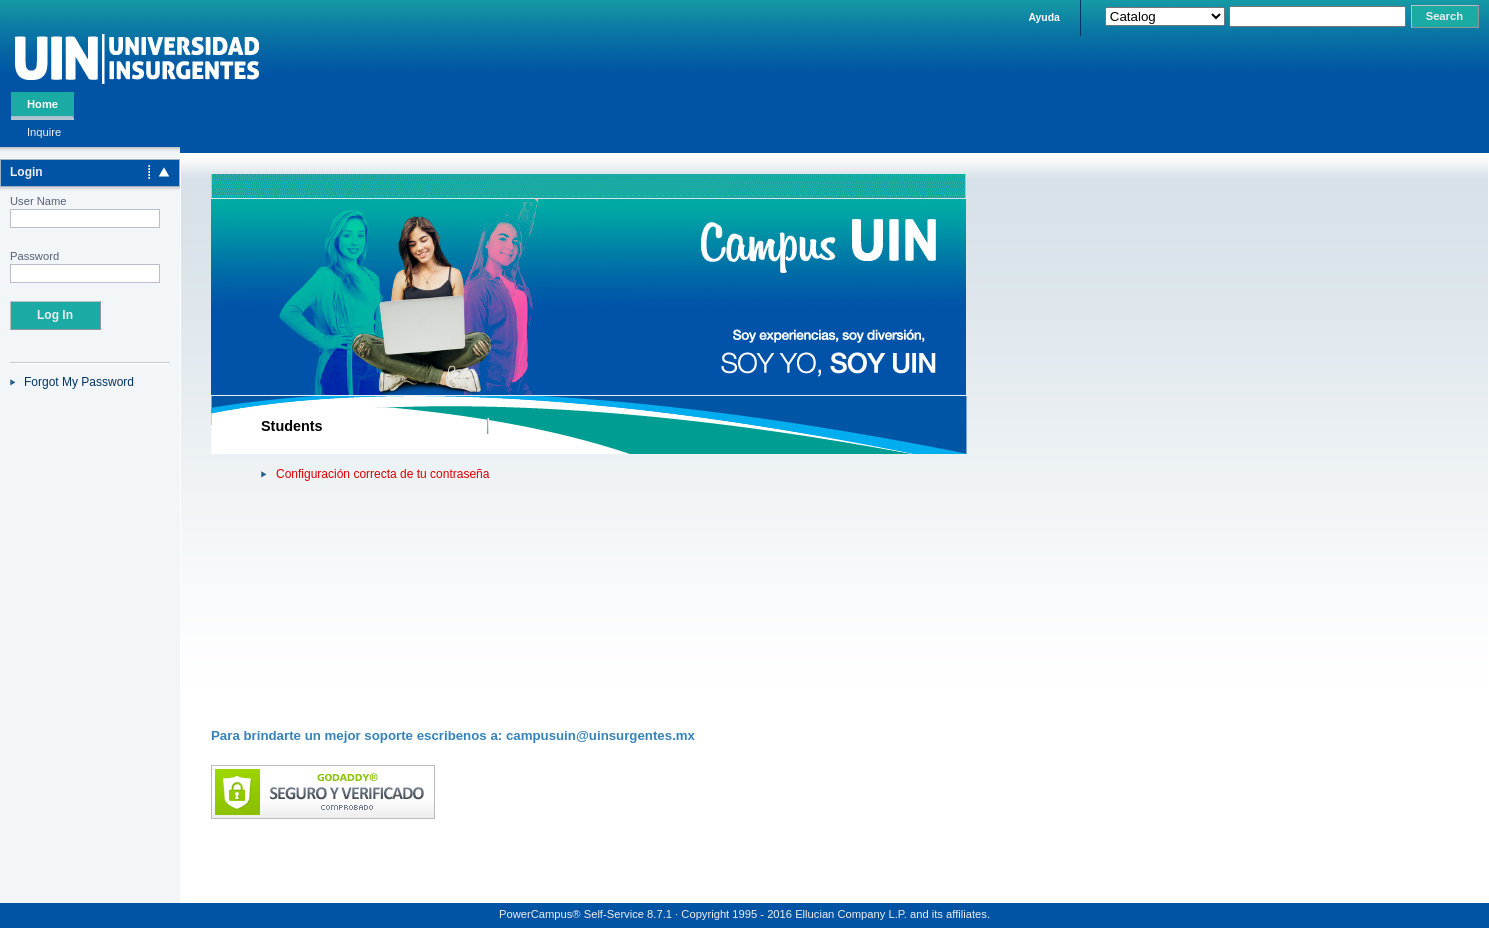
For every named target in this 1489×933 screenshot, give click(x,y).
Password (34, 256)
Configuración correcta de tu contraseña (382, 474)
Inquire (44, 132)
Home (42, 104)
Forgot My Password (79, 382)
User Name (38, 201)
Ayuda (1043, 17)
